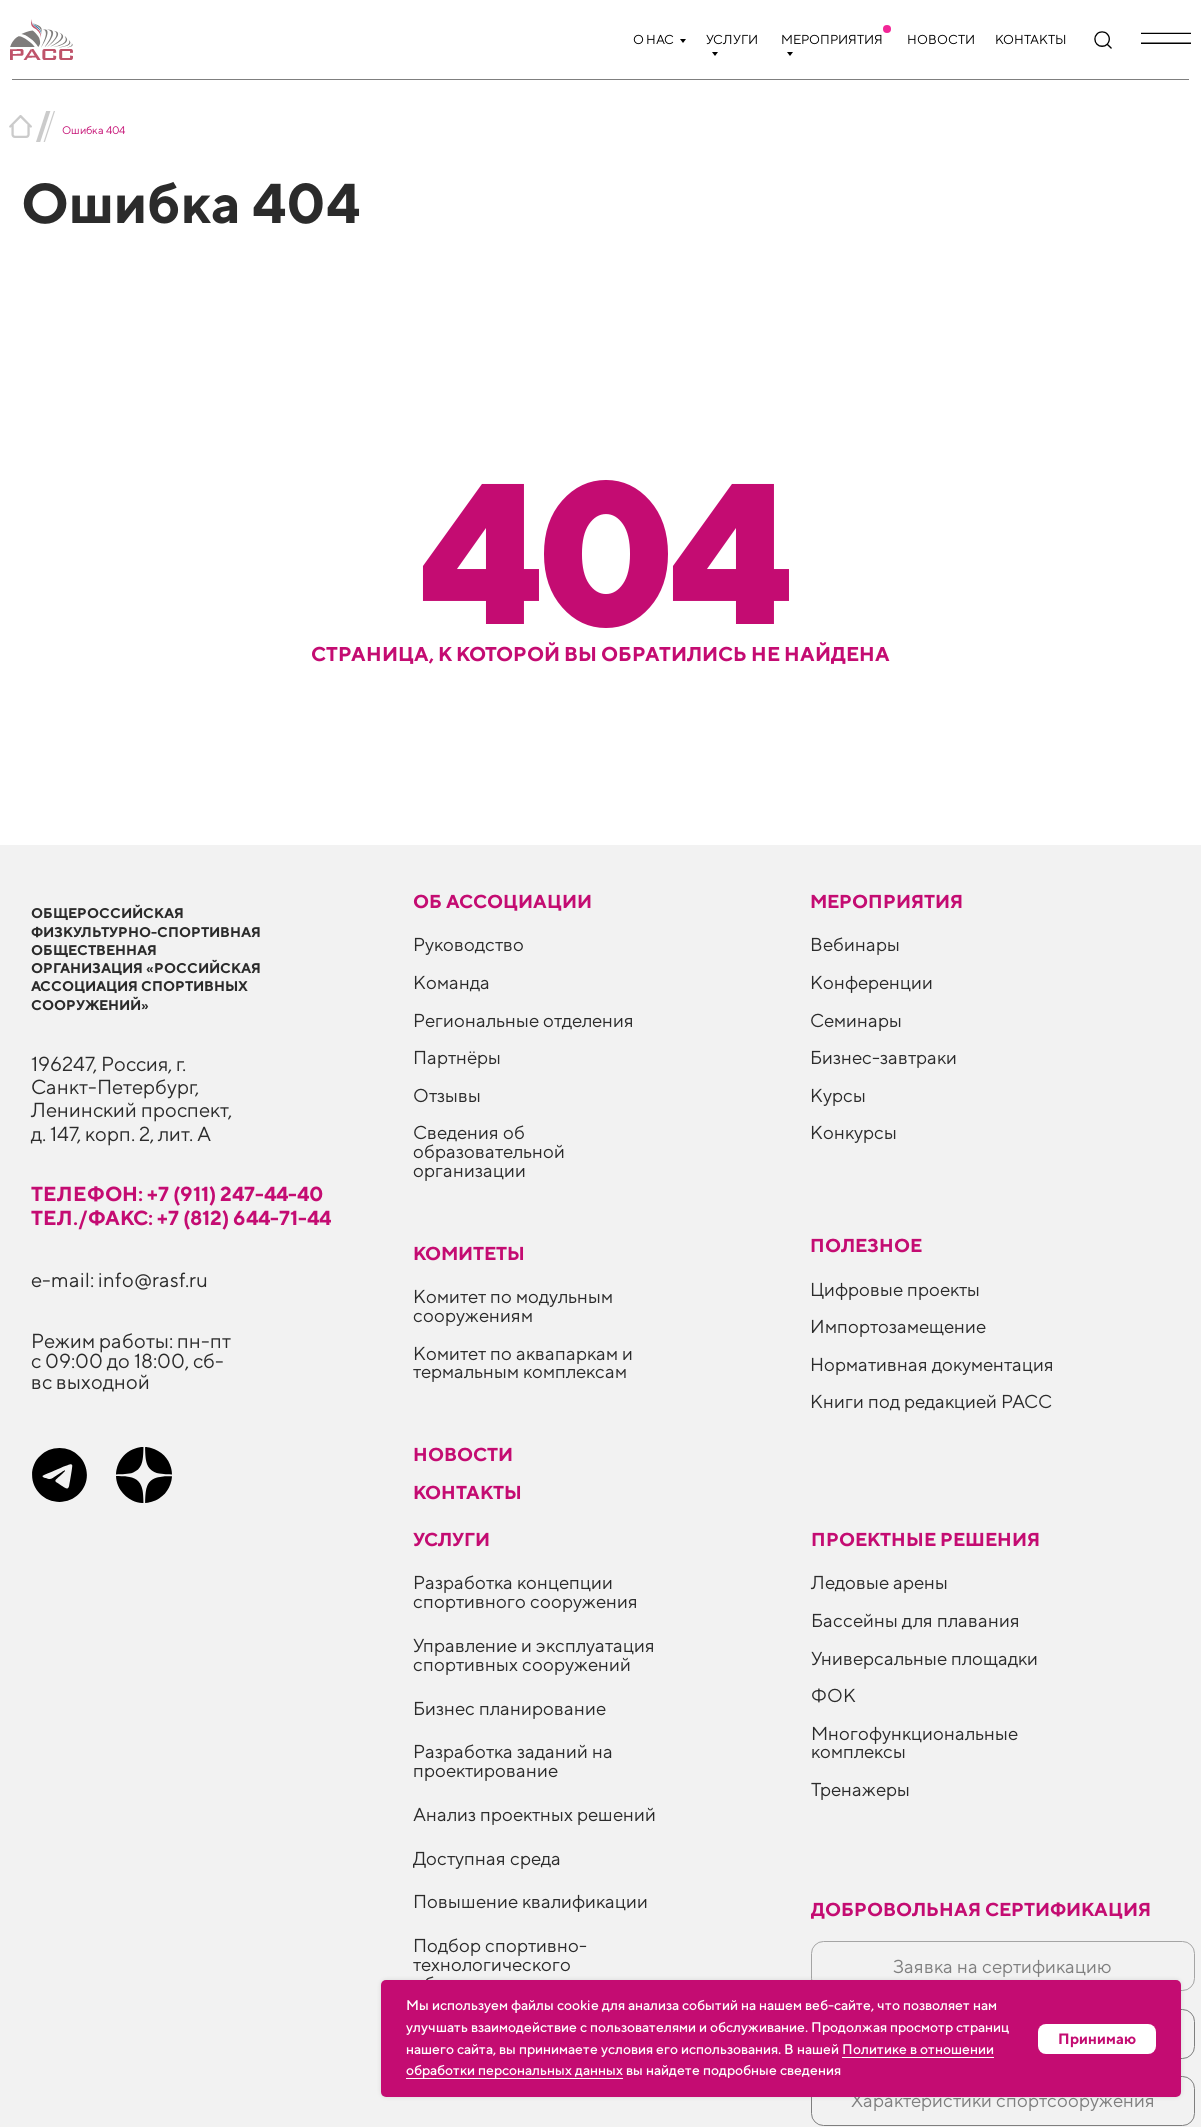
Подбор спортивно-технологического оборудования (500, 1964)
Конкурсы (853, 1132)
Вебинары (855, 944)
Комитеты (469, 1253)
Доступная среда (487, 1858)
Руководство (468, 944)
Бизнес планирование (509, 1708)
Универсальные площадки (924, 1658)
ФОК (833, 1695)
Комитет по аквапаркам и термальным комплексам (523, 1362)
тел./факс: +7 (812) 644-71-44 (181, 1217)
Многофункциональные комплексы (914, 1742)
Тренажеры (860, 1789)
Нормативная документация (932, 1364)
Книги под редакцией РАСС (931, 1401)
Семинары (856, 1020)
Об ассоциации (502, 901)
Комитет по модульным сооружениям (513, 1305)
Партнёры (457, 1057)
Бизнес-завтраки (883, 1057)
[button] (1166, 38)
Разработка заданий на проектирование (513, 1760)
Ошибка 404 (93, 129)
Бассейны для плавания (915, 1620)
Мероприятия (832, 39)
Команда (451, 982)
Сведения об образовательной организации (489, 1151)
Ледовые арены (879, 1582)
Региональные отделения (523, 1020)
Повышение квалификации (530, 1901)
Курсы (838, 1095)
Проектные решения (925, 1539)
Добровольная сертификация (981, 1909)
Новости (941, 39)
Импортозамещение (898, 1326)
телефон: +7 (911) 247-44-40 (177, 1193)
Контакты (1031, 39)
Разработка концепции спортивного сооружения (525, 1591)
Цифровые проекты (895, 1289)
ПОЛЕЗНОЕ (866, 1245)
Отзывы (447, 1095)
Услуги (732, 39)
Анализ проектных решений (534, 1814)
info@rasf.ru (153, 1279)
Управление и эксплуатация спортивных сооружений (534, 1654)
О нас (653, 39)
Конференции (871, 982)
